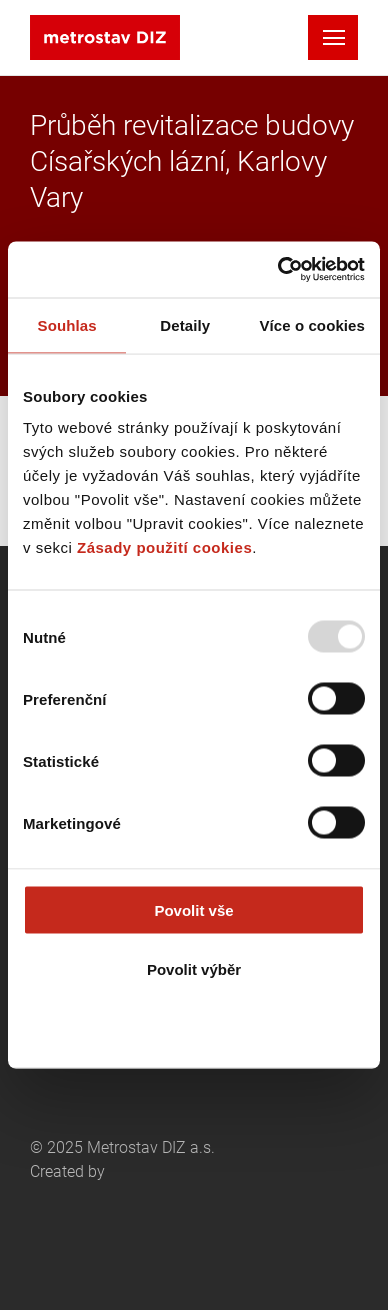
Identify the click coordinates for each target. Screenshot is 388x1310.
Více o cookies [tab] (312, 324)
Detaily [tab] (185, 324)
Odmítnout (194, 1027)
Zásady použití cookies (164, 547)
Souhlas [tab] (67, 324)
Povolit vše (193, 910)
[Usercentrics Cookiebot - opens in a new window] (278, 270)
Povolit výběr (194, 968)
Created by (120, 1210)
